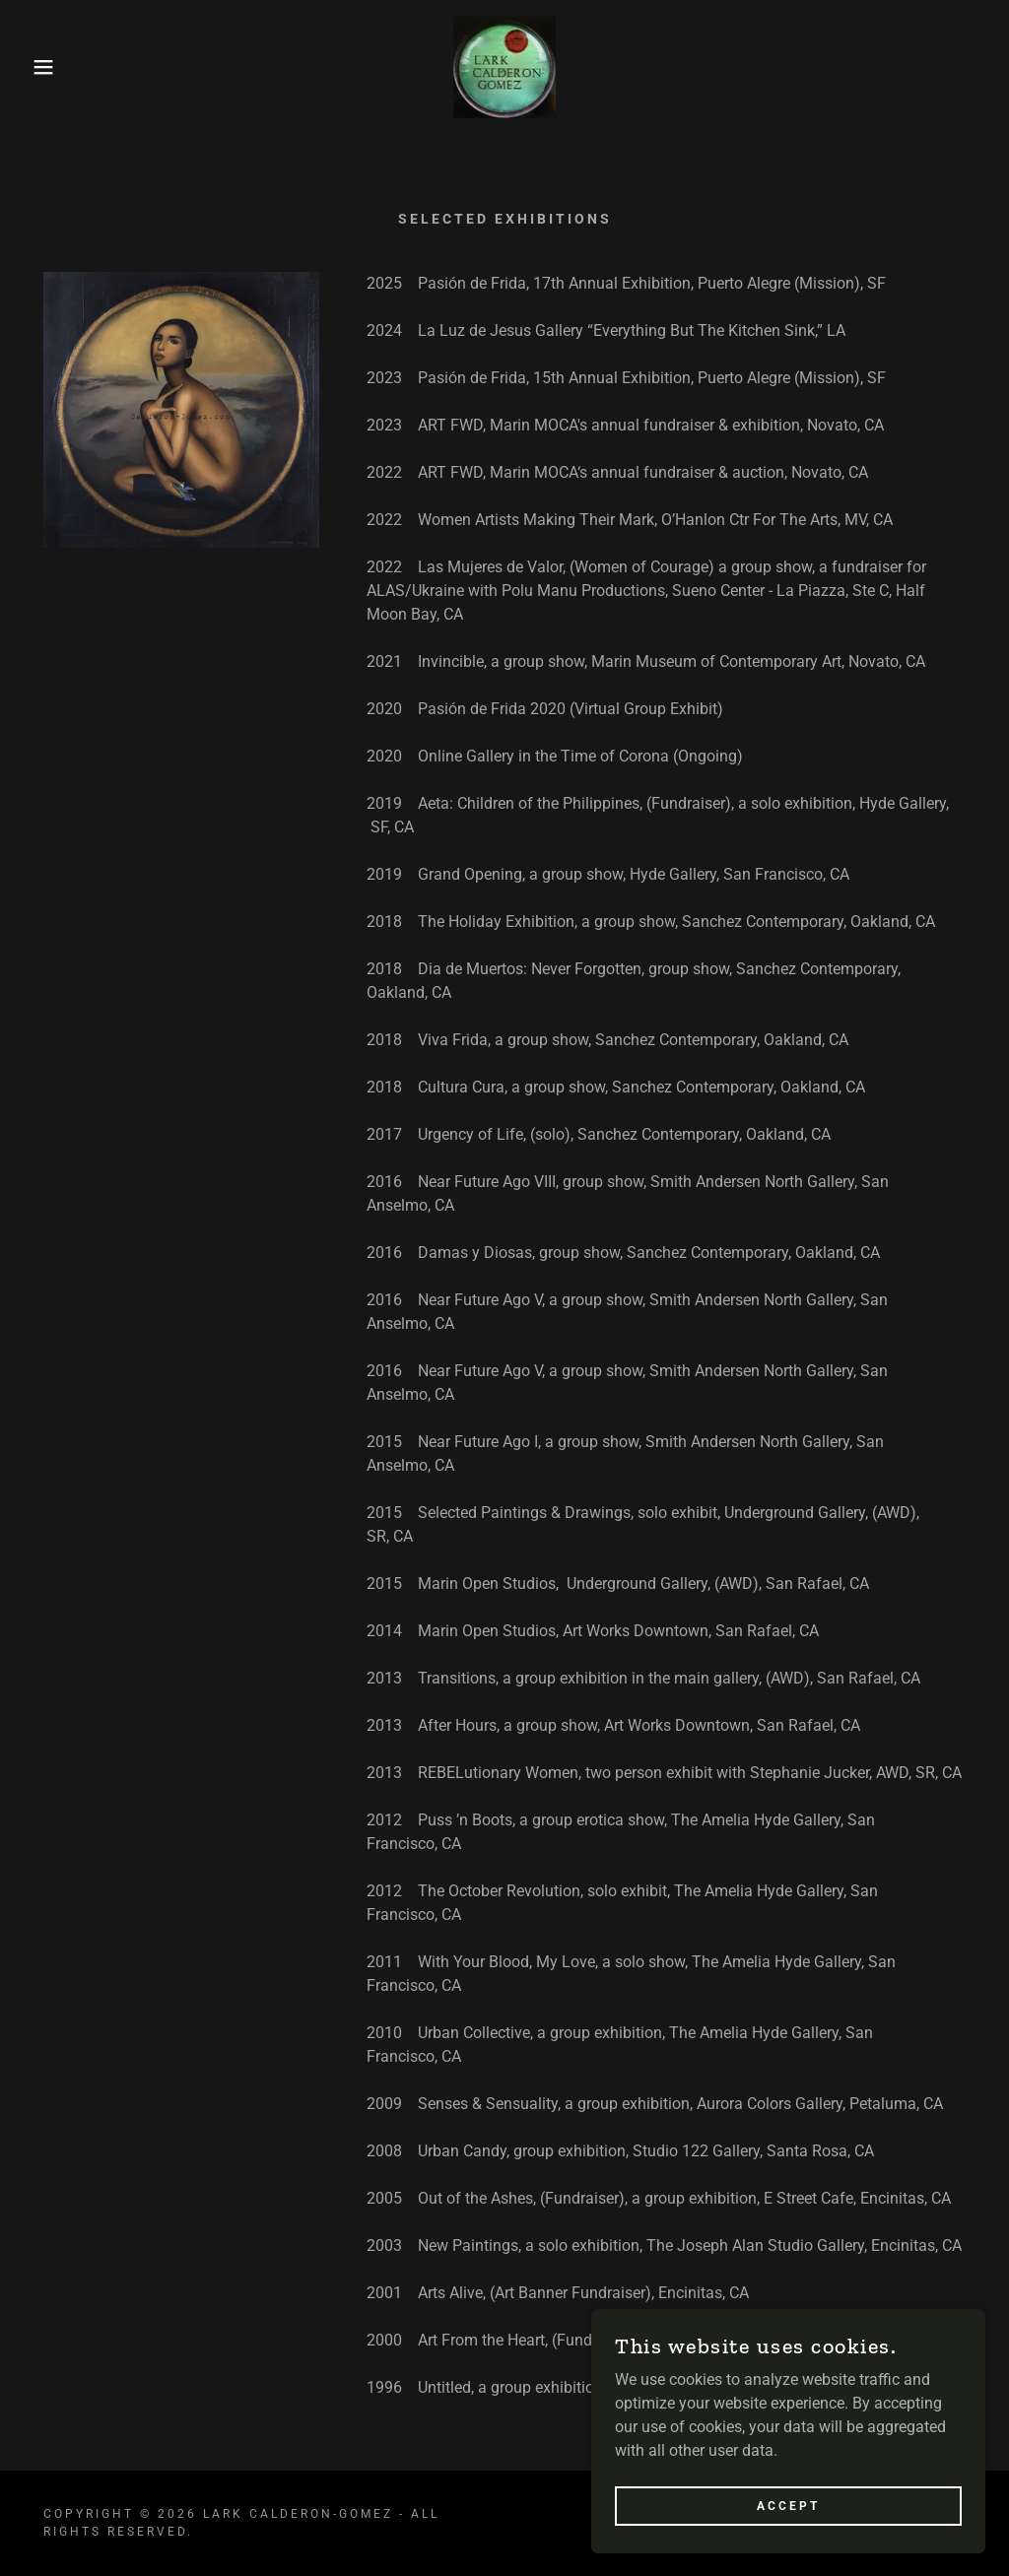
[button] (50, 67)
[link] (504, 65)
